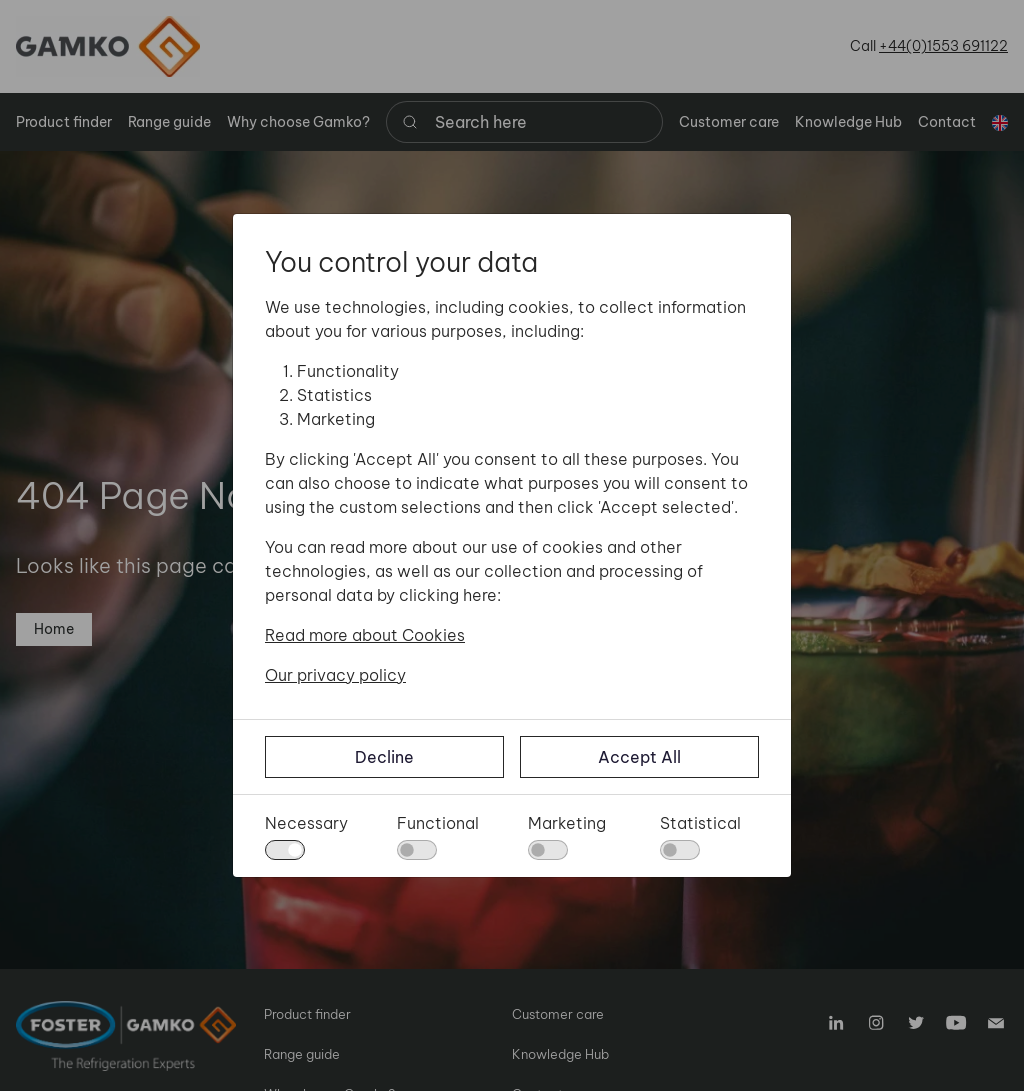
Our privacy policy (335, 675)
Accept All (639, 757)
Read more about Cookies (365, 635)
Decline (384, 757)
